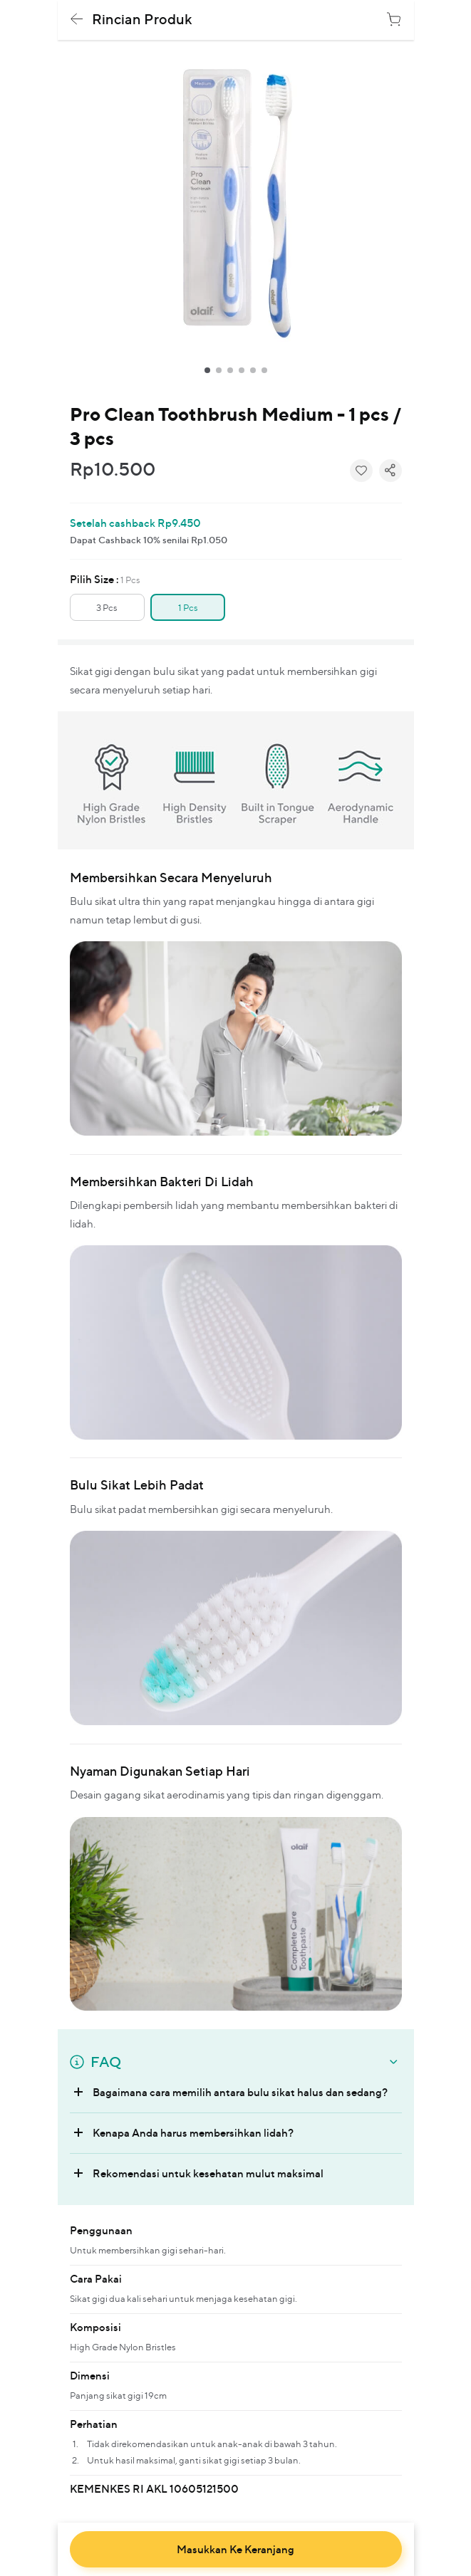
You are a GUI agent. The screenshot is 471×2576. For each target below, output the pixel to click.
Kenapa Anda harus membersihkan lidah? (193, 2133)
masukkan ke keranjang (235, 2549)
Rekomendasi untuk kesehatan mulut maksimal (208, 2173)
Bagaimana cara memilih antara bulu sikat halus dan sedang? (240, 2092)
